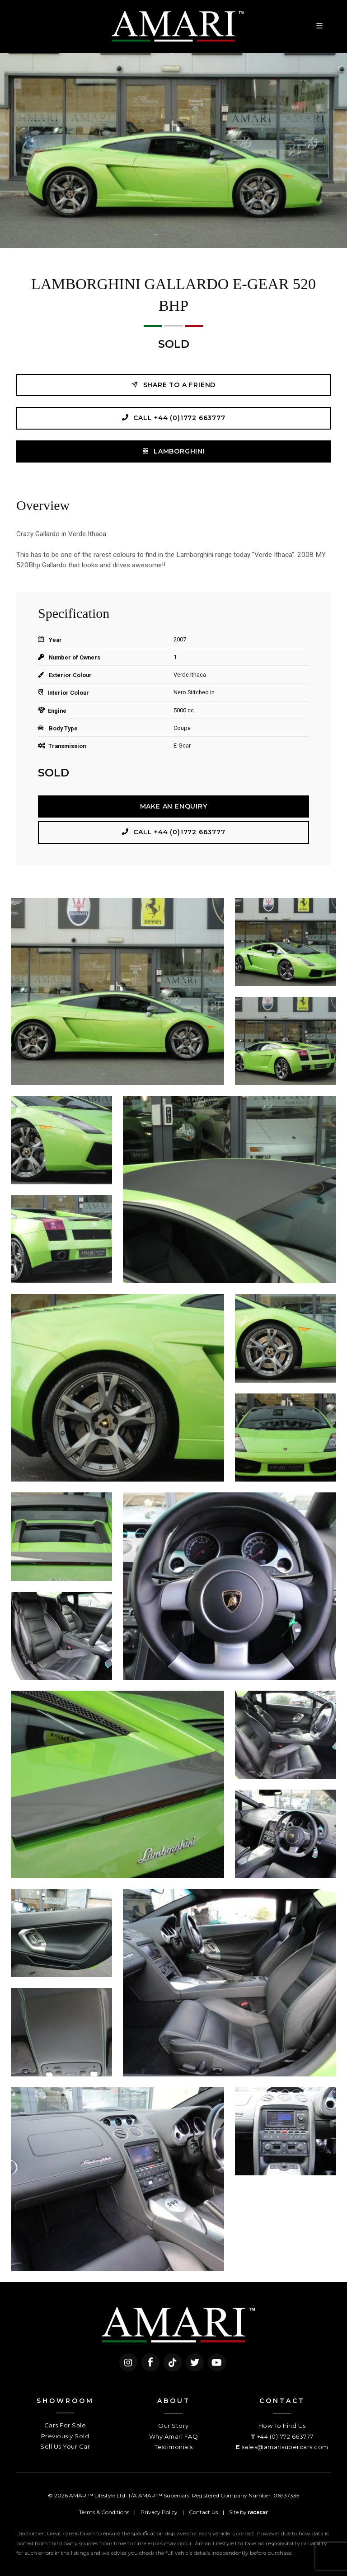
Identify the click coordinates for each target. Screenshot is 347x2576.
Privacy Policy (159, 2512)
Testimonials (174, 2446)
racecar (258, 2512)
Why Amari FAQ (173, 2436)
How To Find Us (282, 2425)
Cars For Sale (65, 2425)
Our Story (173, 2425)
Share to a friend (173, 384)
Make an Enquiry (173, 806)
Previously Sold (65, 2436)
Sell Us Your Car (65, 2446)
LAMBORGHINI (173, 451)
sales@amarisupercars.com (285, 2446)
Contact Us (203, 2512)
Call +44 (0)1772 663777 (173, 417)
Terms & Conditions (104, 2512)
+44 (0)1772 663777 (285, 2436)
